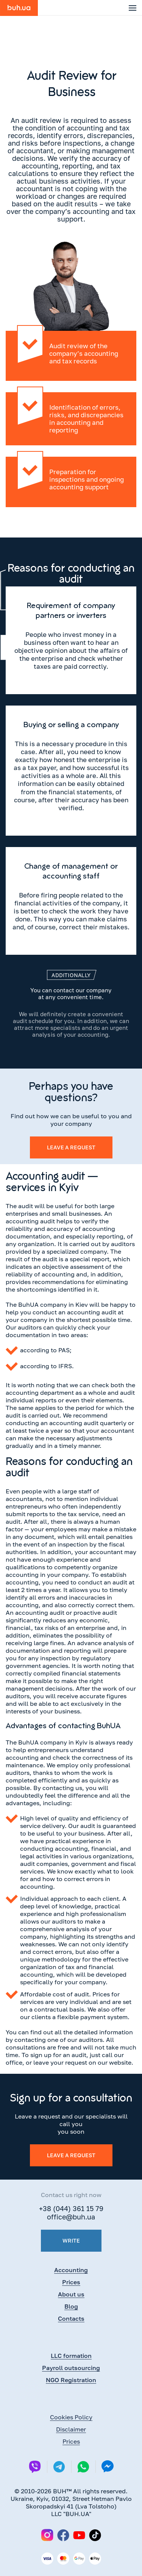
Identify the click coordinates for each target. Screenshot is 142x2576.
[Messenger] (107, 2466)
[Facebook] (63, 2535)
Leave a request (71, 1147)
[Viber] (35, 2467)
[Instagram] (47, 2535)
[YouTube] (79, 2535)
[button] (132, 8)
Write (71, 2240)
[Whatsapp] (83, 2467)
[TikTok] (95, 2535)
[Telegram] (59, 2467)
